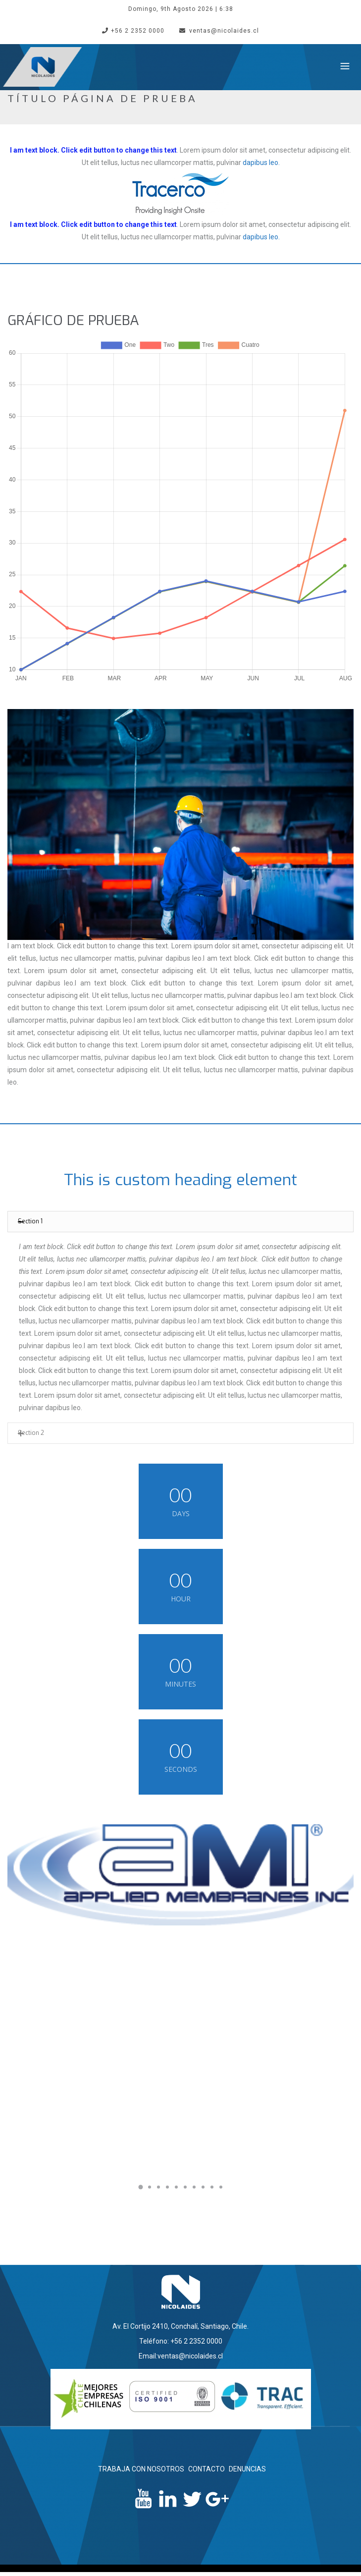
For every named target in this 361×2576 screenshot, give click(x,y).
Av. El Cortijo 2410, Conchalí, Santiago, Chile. (180, 2326)
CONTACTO (206, 2469)
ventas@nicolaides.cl (219, 30)
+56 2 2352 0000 (133, 30)
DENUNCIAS (247, 2469)
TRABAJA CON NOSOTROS (141, 2469)
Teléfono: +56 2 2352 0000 (180, 2341)
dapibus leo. (261, 162)
